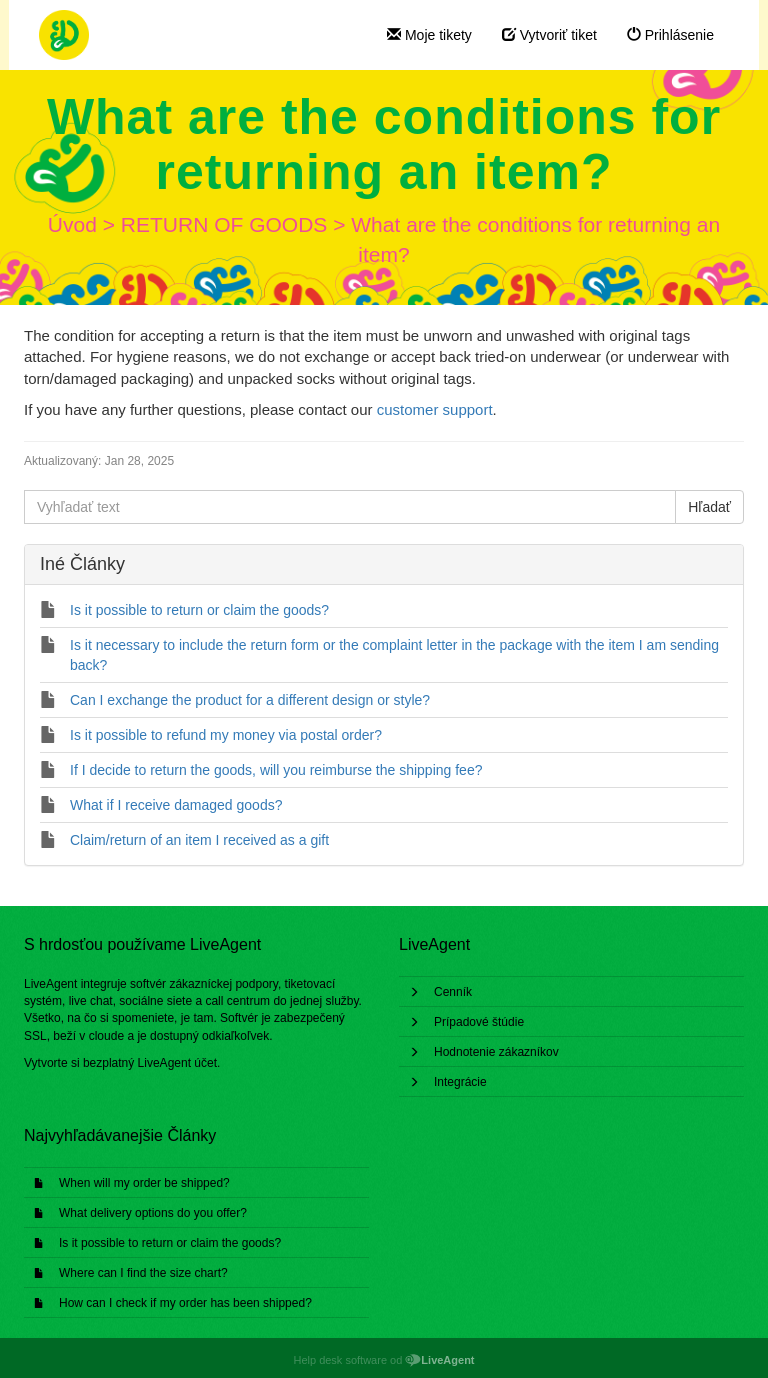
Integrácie (460, 1082)
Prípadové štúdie (479, 1022)
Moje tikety (429, 35)
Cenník (453, 992)
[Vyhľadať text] (350, 507)
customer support (435, 409)
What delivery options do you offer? (153, 1213)
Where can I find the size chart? (143, 1273)
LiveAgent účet (177, 1063)
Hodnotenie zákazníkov (496, 1052)
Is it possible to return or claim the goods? (170, 1243)
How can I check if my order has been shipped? (185, 1303)
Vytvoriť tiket (549, 35)
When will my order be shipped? (144, 1183)
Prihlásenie (670, 35)
